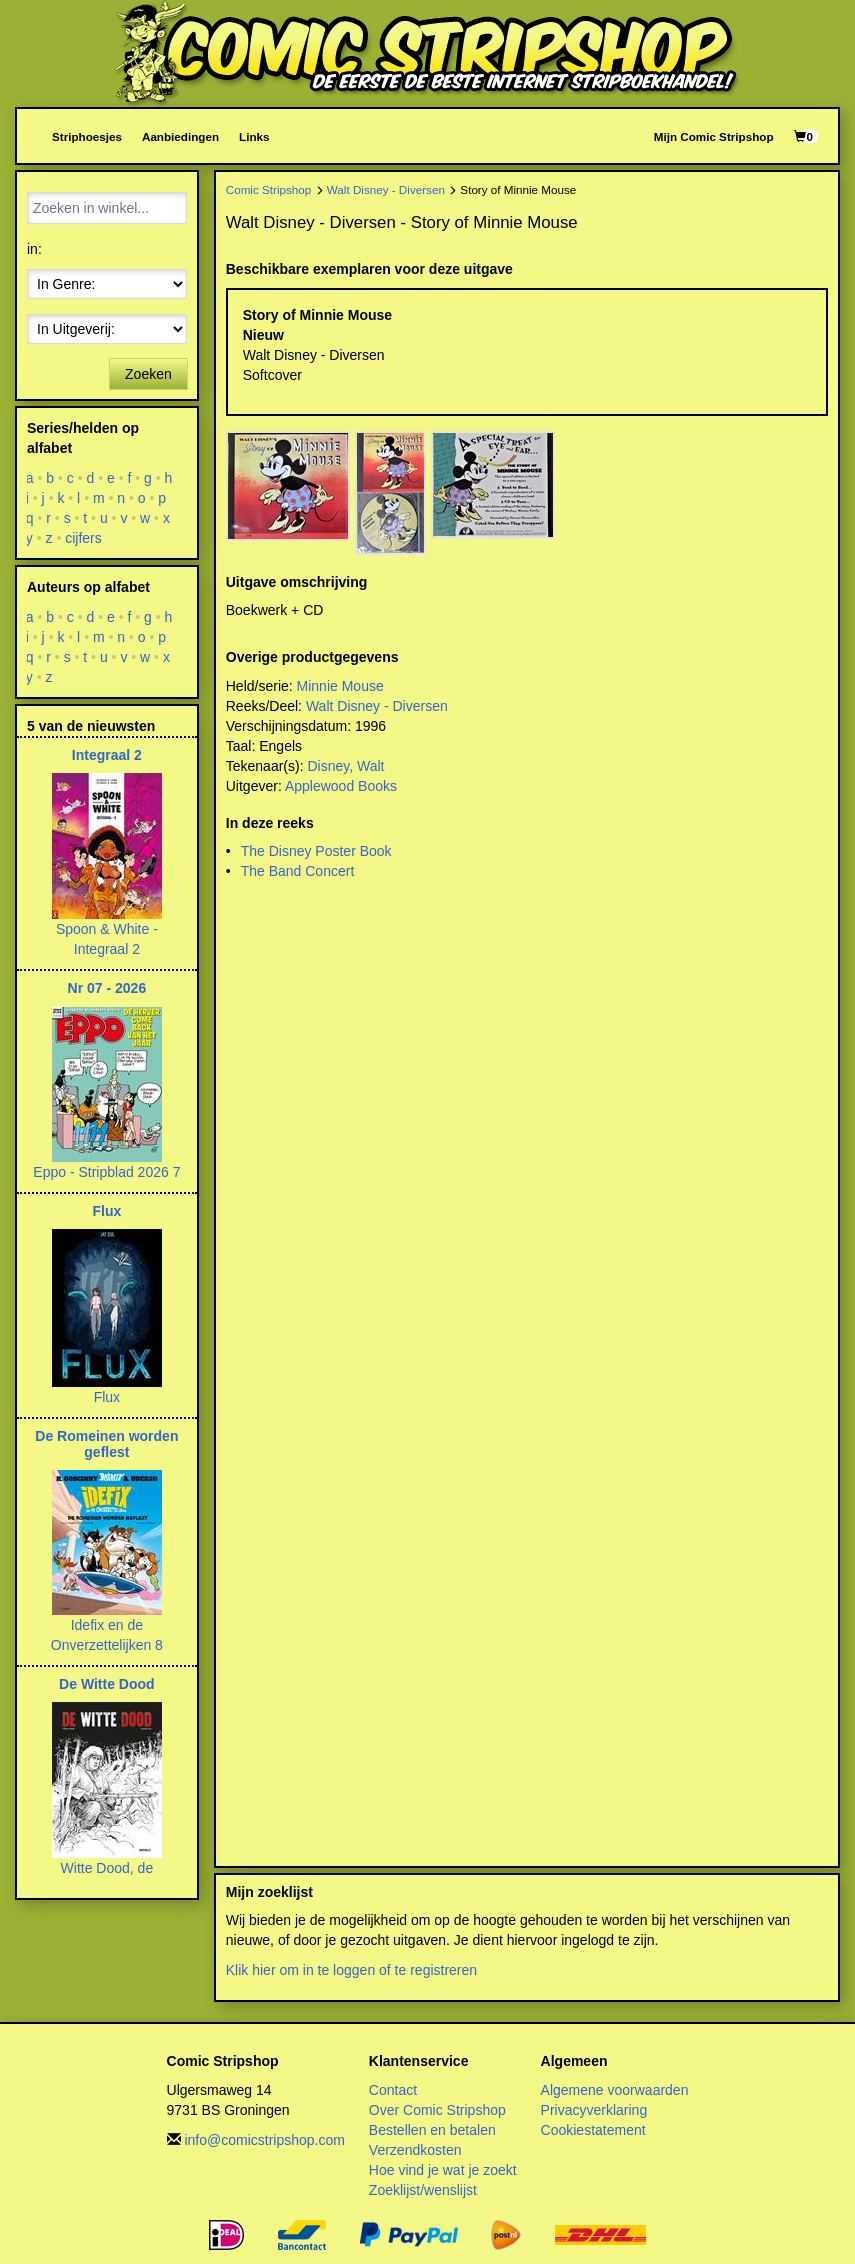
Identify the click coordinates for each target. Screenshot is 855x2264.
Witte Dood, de (107, 1868)
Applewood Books (341, 786)
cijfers (83, 538)
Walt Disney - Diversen (386, 189)
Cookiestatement (593, 2130)
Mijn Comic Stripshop (714, 136)
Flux (106, 1211)
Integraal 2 (107, 755)
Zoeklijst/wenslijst (423, 2190)
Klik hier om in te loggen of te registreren (351, 1970)
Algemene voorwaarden (615, 2090)
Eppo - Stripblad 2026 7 (106, 1172)
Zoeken (148, 374)
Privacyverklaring (594, 2110)
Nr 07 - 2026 (107, 988)
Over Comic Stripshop (437, 2110)
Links (254, 136)
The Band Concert (298, 871)
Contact (393, 2090)
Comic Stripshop (269, 189)
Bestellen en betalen (432, 2130)
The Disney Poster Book (316, 851)
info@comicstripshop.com (264, 2140)
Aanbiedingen (180, 136)
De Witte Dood (107, 1684)
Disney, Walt (345, 766)
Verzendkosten (415, 2150)
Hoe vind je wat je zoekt (443, 2170)
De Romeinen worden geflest (106, 1443)
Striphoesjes (87, 136)
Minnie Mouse (340, 686)
